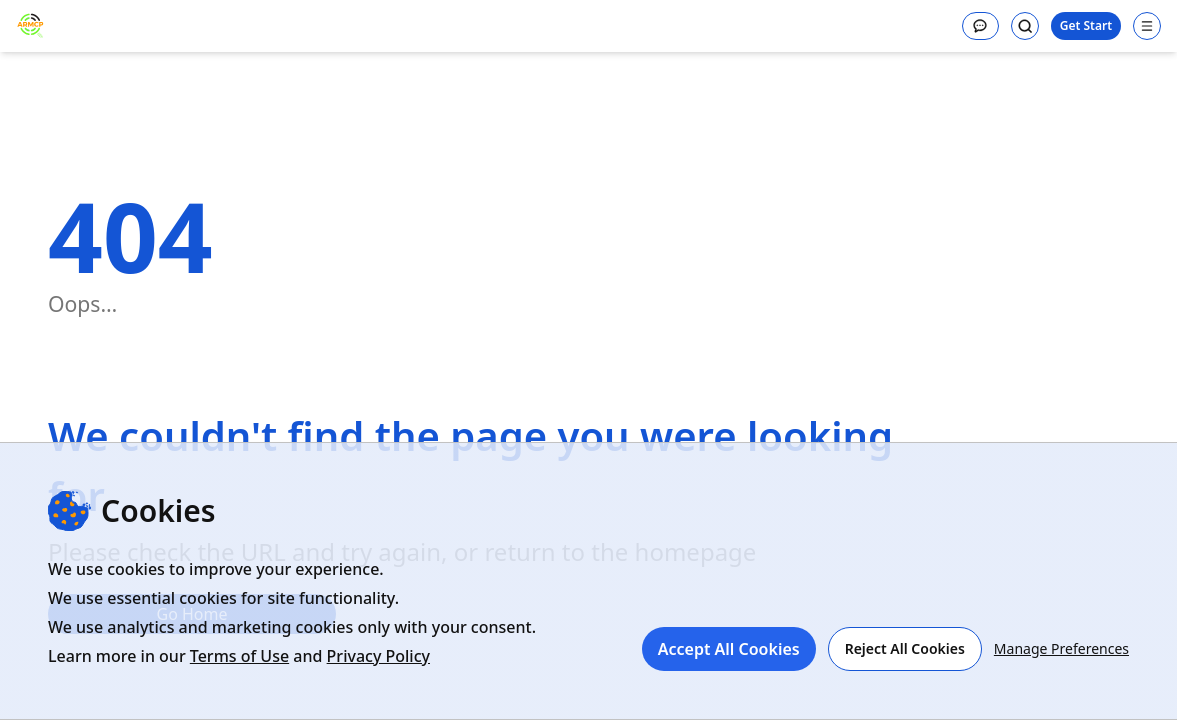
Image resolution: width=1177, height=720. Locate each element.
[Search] (1025, 26)
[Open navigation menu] (1147, 26)
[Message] (980, 26)
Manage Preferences (1061, 648)
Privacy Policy (378, 656)
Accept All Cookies (729, 649)
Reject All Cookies (905, 648)
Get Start (1086, 25)
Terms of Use (239, 656)
